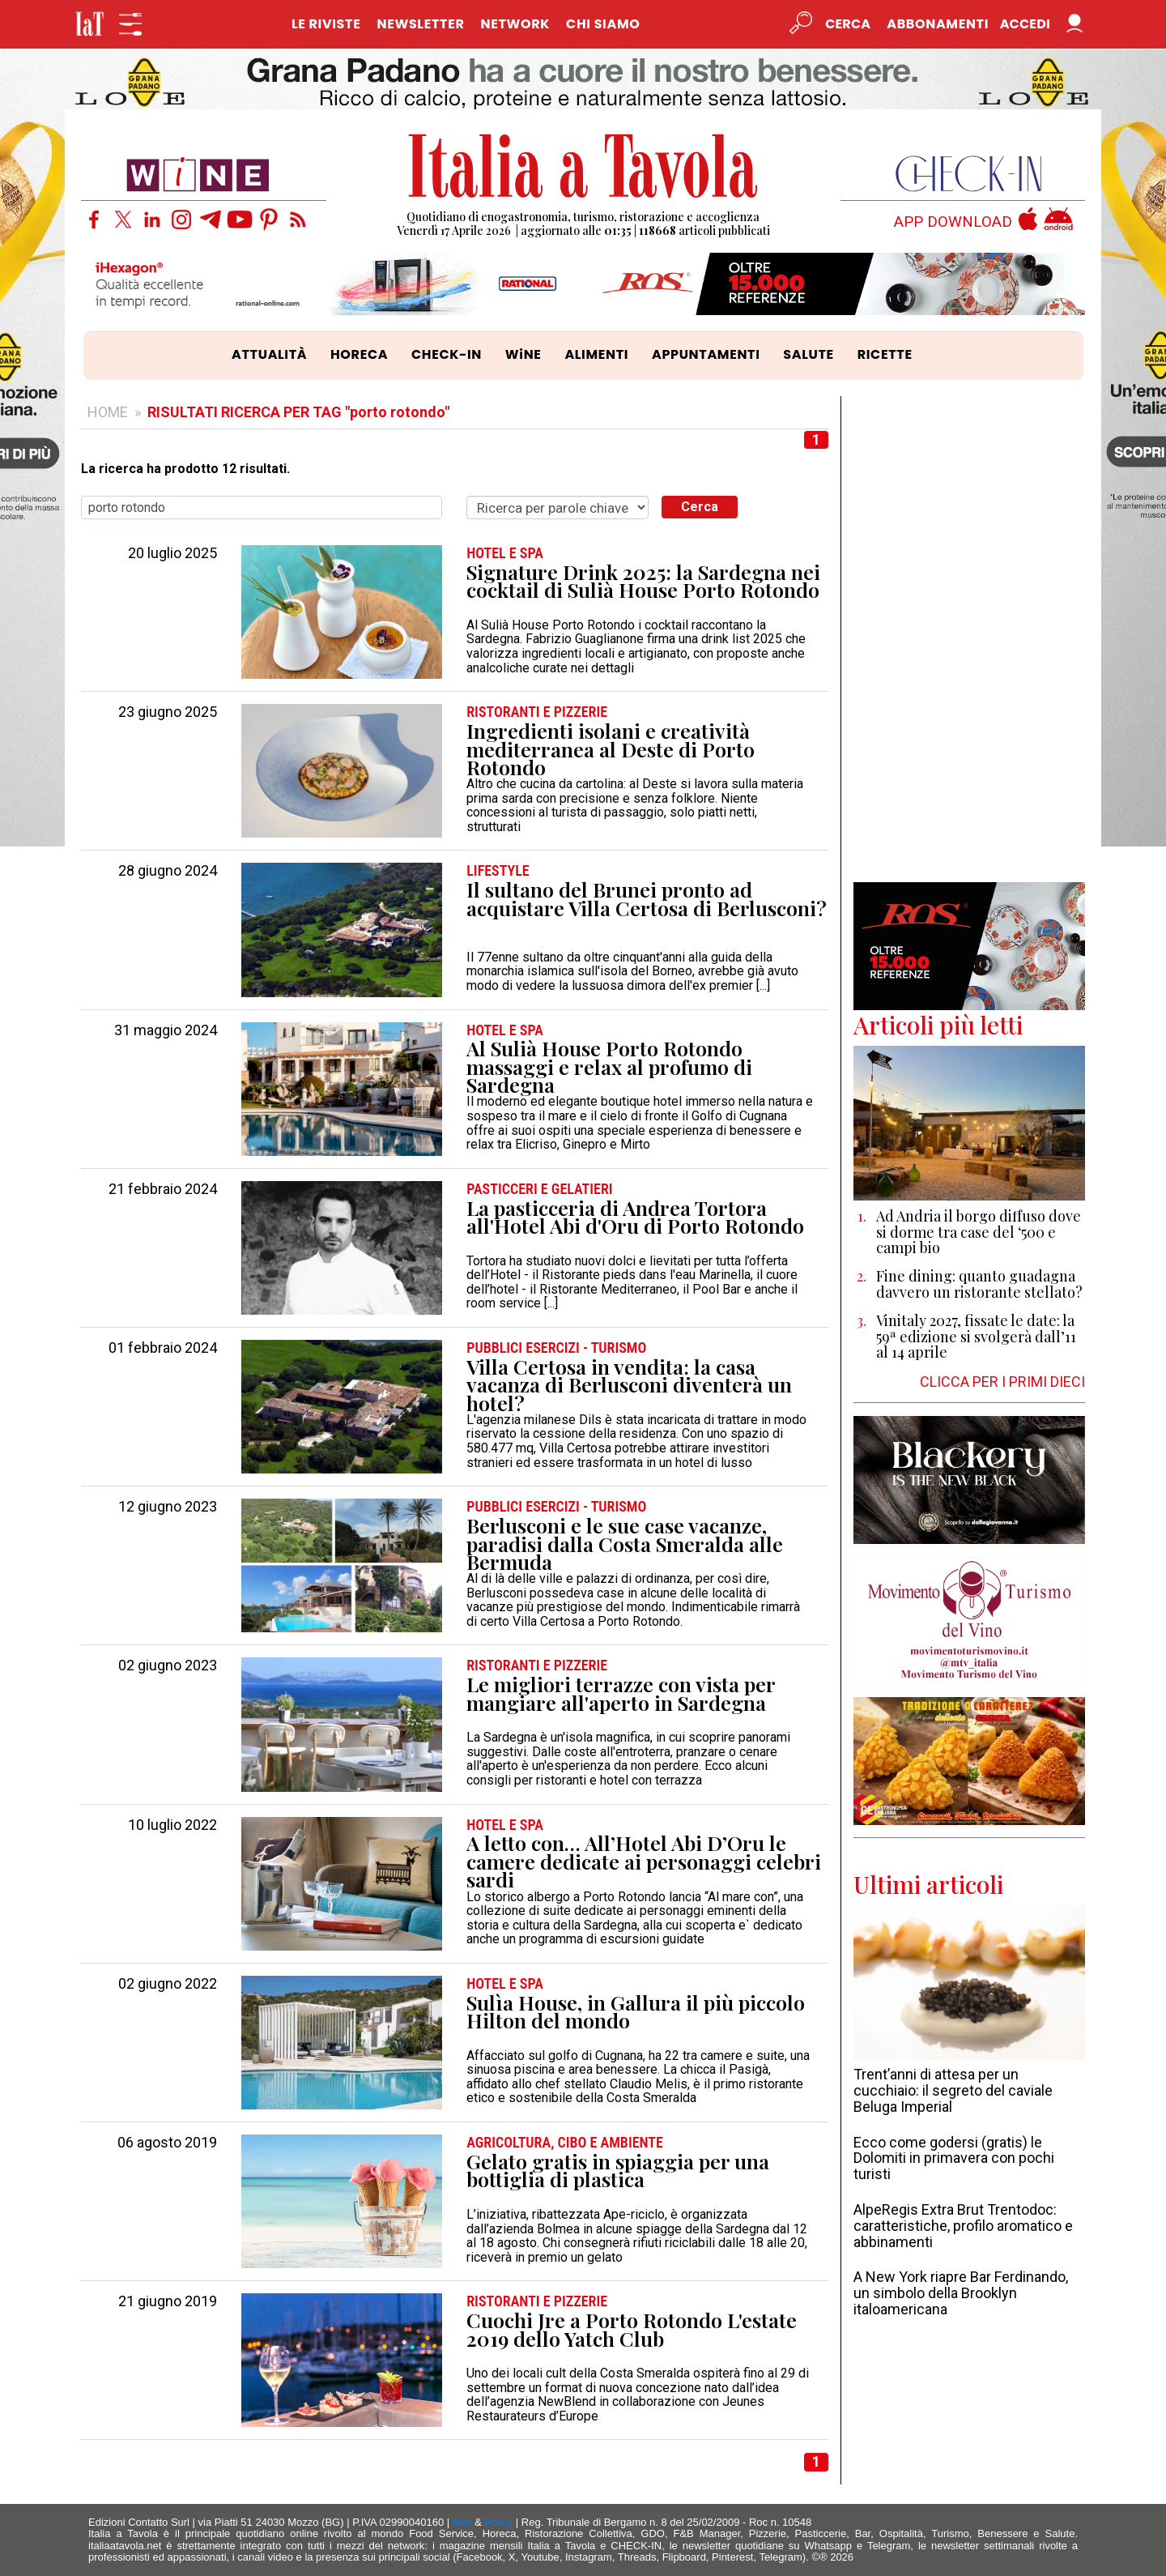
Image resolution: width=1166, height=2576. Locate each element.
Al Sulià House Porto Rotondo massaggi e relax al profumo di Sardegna (609, 1066)
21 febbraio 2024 (163, 1189)
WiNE (523, 354)
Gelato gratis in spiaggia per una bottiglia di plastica (617, 2170)
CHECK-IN (446, 354)
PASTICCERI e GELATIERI (539, 1189)
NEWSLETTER (420, 24)
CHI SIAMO (603, 24)
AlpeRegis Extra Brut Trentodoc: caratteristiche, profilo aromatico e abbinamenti (963, 2225)
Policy (499, 2522)
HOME (107, 411)
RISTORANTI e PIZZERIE (536, 712)
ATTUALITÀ (269, 354)
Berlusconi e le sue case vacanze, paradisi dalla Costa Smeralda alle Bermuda (624, 1544)
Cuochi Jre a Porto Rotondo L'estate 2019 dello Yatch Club (631, 2329)
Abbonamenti (938, 24)
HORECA (359, 354)
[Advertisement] (969, 639)
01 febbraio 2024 (163, 1348)
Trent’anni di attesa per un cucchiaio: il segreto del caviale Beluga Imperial (953, 2090)
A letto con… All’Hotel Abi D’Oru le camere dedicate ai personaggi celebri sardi (643, 1861)
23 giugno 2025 (167, 712)
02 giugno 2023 (167, 1665)
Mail (462, 2522)
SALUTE (808, 354)
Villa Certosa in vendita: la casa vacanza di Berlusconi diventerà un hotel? (629, 1385)
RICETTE (885, 354)
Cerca (699, 506)
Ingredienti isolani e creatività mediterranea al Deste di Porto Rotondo (610, 749)
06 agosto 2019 (167, 2143)
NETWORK (515, 24)
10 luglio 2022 (172, 1825)
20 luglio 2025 (172, 553)
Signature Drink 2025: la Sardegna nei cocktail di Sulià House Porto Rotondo (643, 581)
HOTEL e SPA (504, 553)
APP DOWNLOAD (953, 222)
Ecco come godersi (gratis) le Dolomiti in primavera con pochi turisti (953, 2158)
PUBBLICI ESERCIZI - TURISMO (556, 1348)
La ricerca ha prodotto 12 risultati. (185, 469)
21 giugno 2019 (167, 2301)
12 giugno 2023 (167, 1507)
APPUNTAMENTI (706, 354)
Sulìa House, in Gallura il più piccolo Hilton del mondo (635, 2012)
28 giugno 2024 (167, 871)
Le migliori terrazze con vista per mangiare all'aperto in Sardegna (620, 1693)
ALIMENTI (596, 354)
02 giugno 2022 (167, 1984)
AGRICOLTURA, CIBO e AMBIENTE (564, 2143)
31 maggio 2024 (165, 1030)
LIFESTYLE (497, 871)
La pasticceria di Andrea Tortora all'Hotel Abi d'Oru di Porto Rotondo (635, 1217)
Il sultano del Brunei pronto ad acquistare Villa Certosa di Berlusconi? (646, 899)
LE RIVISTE (326, 24)
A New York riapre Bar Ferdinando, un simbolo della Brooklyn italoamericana (960, 2293)
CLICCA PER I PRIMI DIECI (1002, 1381)
